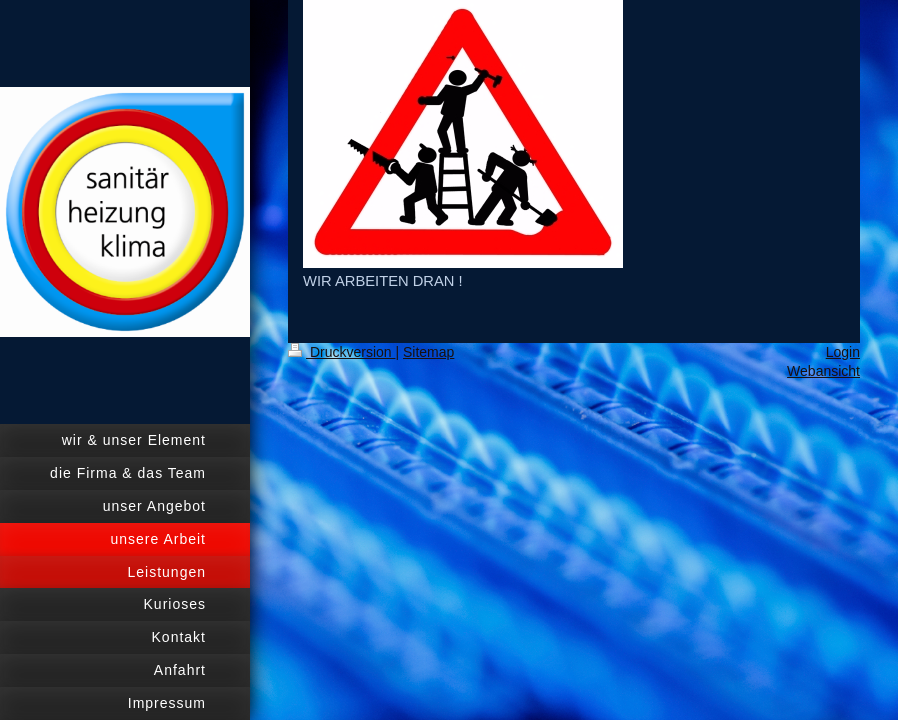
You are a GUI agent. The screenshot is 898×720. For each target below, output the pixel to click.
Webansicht (823, 371)
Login (843, 352)
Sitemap (428, 352)
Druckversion (341, 352)
